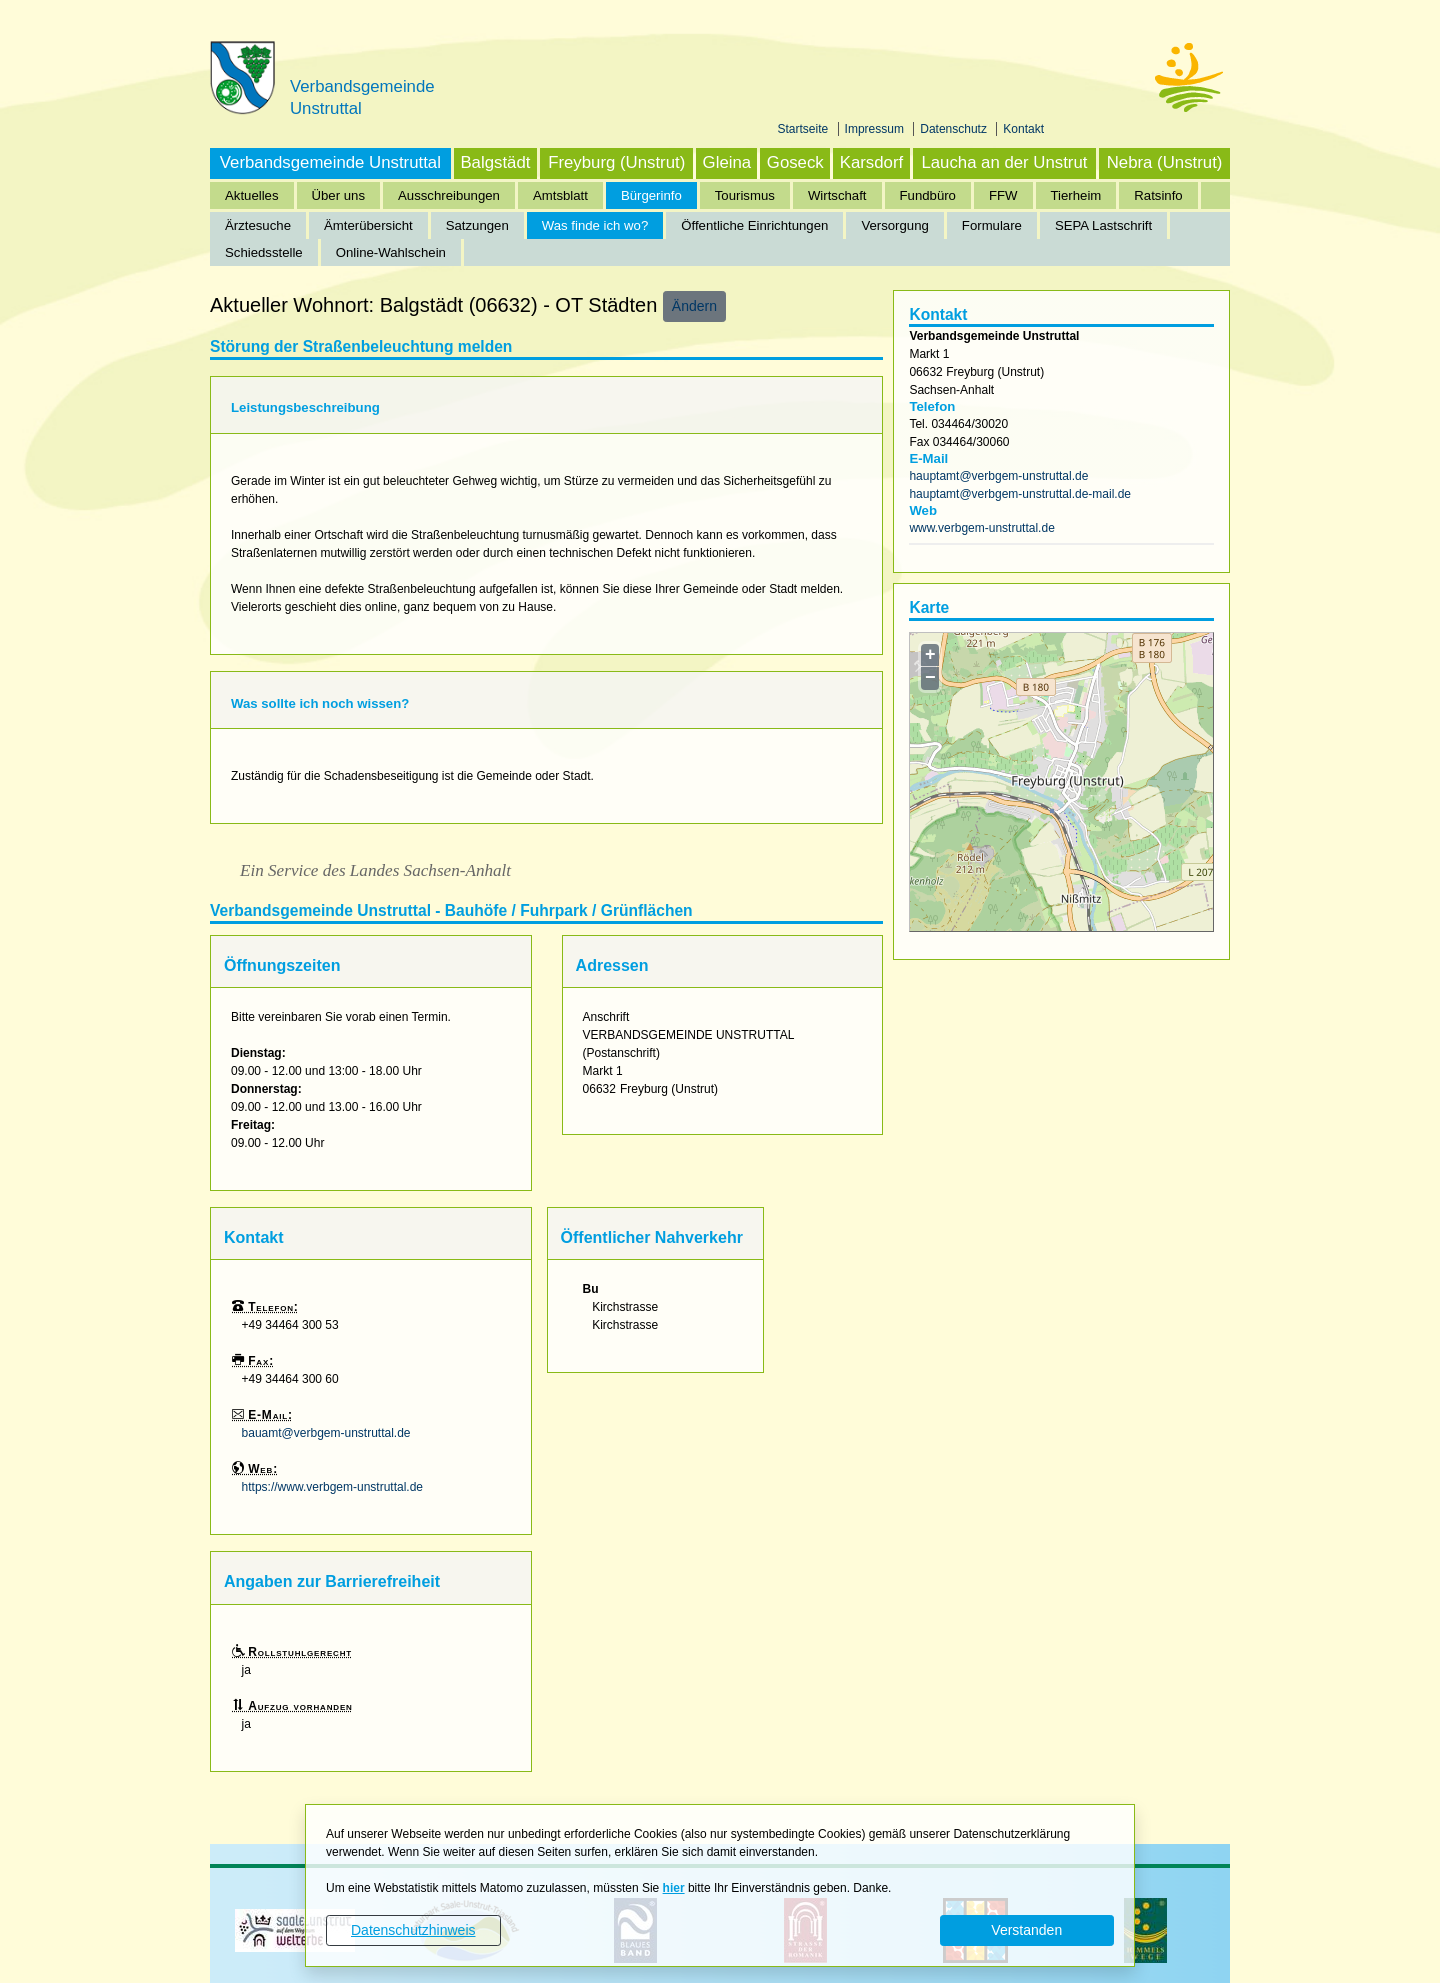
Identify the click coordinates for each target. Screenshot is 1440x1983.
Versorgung (894, 225)
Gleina (727, 162)
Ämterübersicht (368, 225)
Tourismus (745, 195)
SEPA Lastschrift (1103, 225)
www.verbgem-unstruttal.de (981, 528)
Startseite (805, 129)
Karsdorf (871, 162)
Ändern (694, 306)
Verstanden (1026, 1930)
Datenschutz (955, 129)
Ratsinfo (1158, 195)
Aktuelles (252, 195)
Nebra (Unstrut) (1165, 162)
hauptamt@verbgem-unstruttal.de (998, 476)
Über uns (339, 195)
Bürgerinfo (651, 195)
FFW (1003, 195)
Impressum (876, 129)
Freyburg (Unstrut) (616, 162)
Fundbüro (928, 195)
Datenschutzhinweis (413, 1930)
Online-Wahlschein (391, 252)
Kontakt (1023, 129)
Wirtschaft (837, 195)
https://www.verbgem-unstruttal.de (332, 1487)
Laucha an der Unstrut (1004, 162)
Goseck (795, 162)
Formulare (992, 225)
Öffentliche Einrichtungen (754, 225)
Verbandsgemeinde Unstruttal (330, 162)
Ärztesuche (258, 225)
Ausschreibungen (449, 195)
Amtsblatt (560, 195)
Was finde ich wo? (595, 225)
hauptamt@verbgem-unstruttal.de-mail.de (1020, 494)
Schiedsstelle (264, 252)
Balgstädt (495, 162)
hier (674, 1888)
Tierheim (1076, 195)
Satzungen (477, 225)
